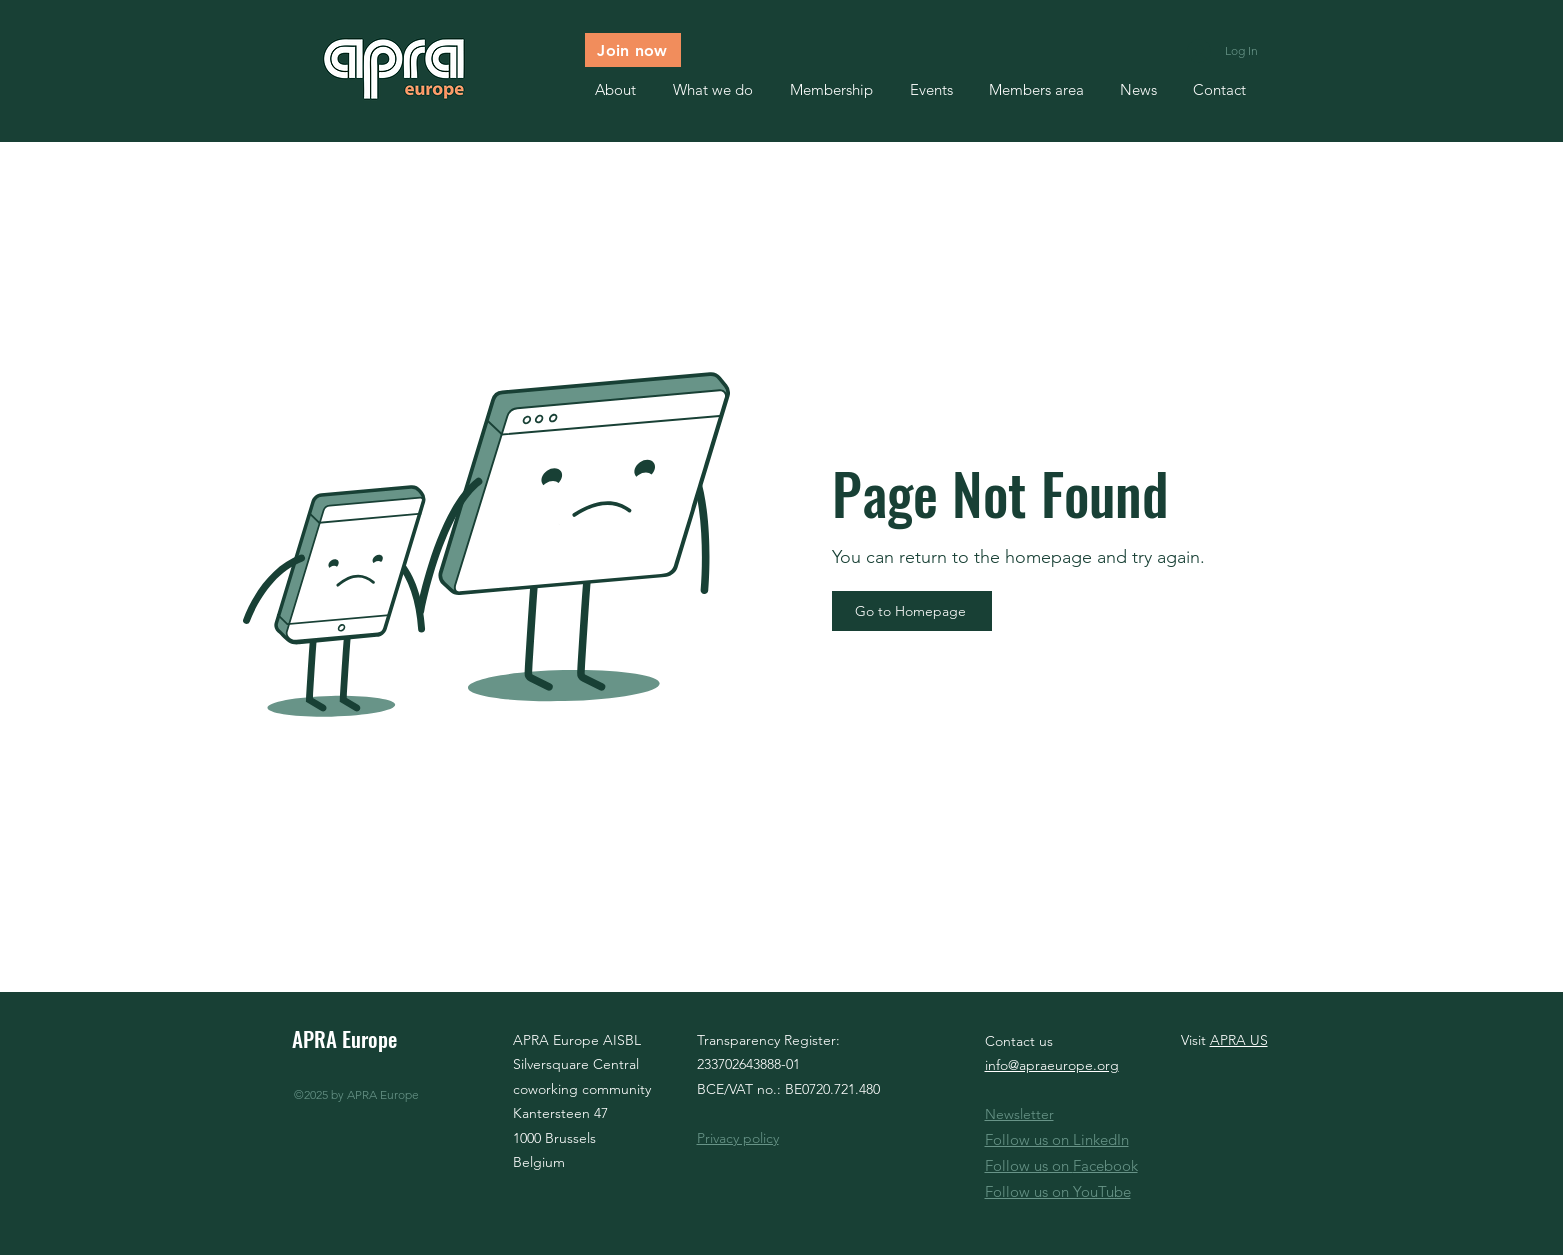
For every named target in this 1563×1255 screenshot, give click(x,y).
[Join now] (633, 50)
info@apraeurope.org (1052, 1065)
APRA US (1239, 1040)
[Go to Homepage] (912, 611)
